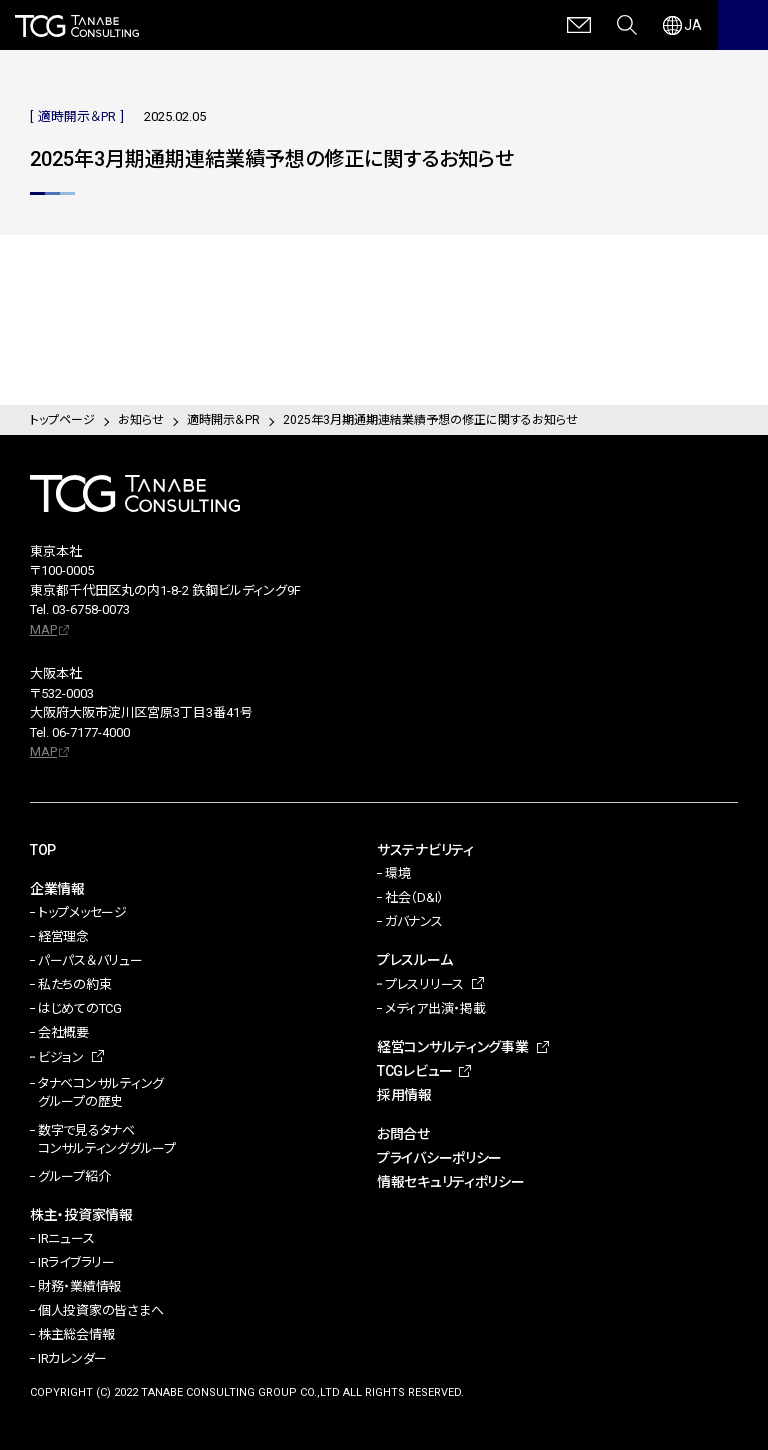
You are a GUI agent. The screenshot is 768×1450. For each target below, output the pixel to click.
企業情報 (57, 889)
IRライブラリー (76, 1262)
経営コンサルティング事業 (453, 1047)
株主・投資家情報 (81, 1215)
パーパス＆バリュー (90, 960)
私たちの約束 (74, 984)
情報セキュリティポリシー (451, 1182)
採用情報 (404, 1095)
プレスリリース (424, 984)
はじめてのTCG (80, 1008)
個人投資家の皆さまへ (100, 1310)
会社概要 (63, 1032)
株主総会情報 (76, 1334)
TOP (43, 850)
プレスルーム (414, 960)
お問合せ (403, 1134)
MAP (43, 629)
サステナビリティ (425, 850)
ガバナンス (414, 921)
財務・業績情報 (79, 1286)
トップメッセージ (82, 912)
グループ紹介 (74, 1176)
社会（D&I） (414, 897)
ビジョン (61, 1057)
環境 (397, 873)
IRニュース (66, 1238)
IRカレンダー (72, 1358)
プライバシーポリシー (439, 1158)
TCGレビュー (415, 1071)
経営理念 (63, 936)
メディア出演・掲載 (435, 1008)
